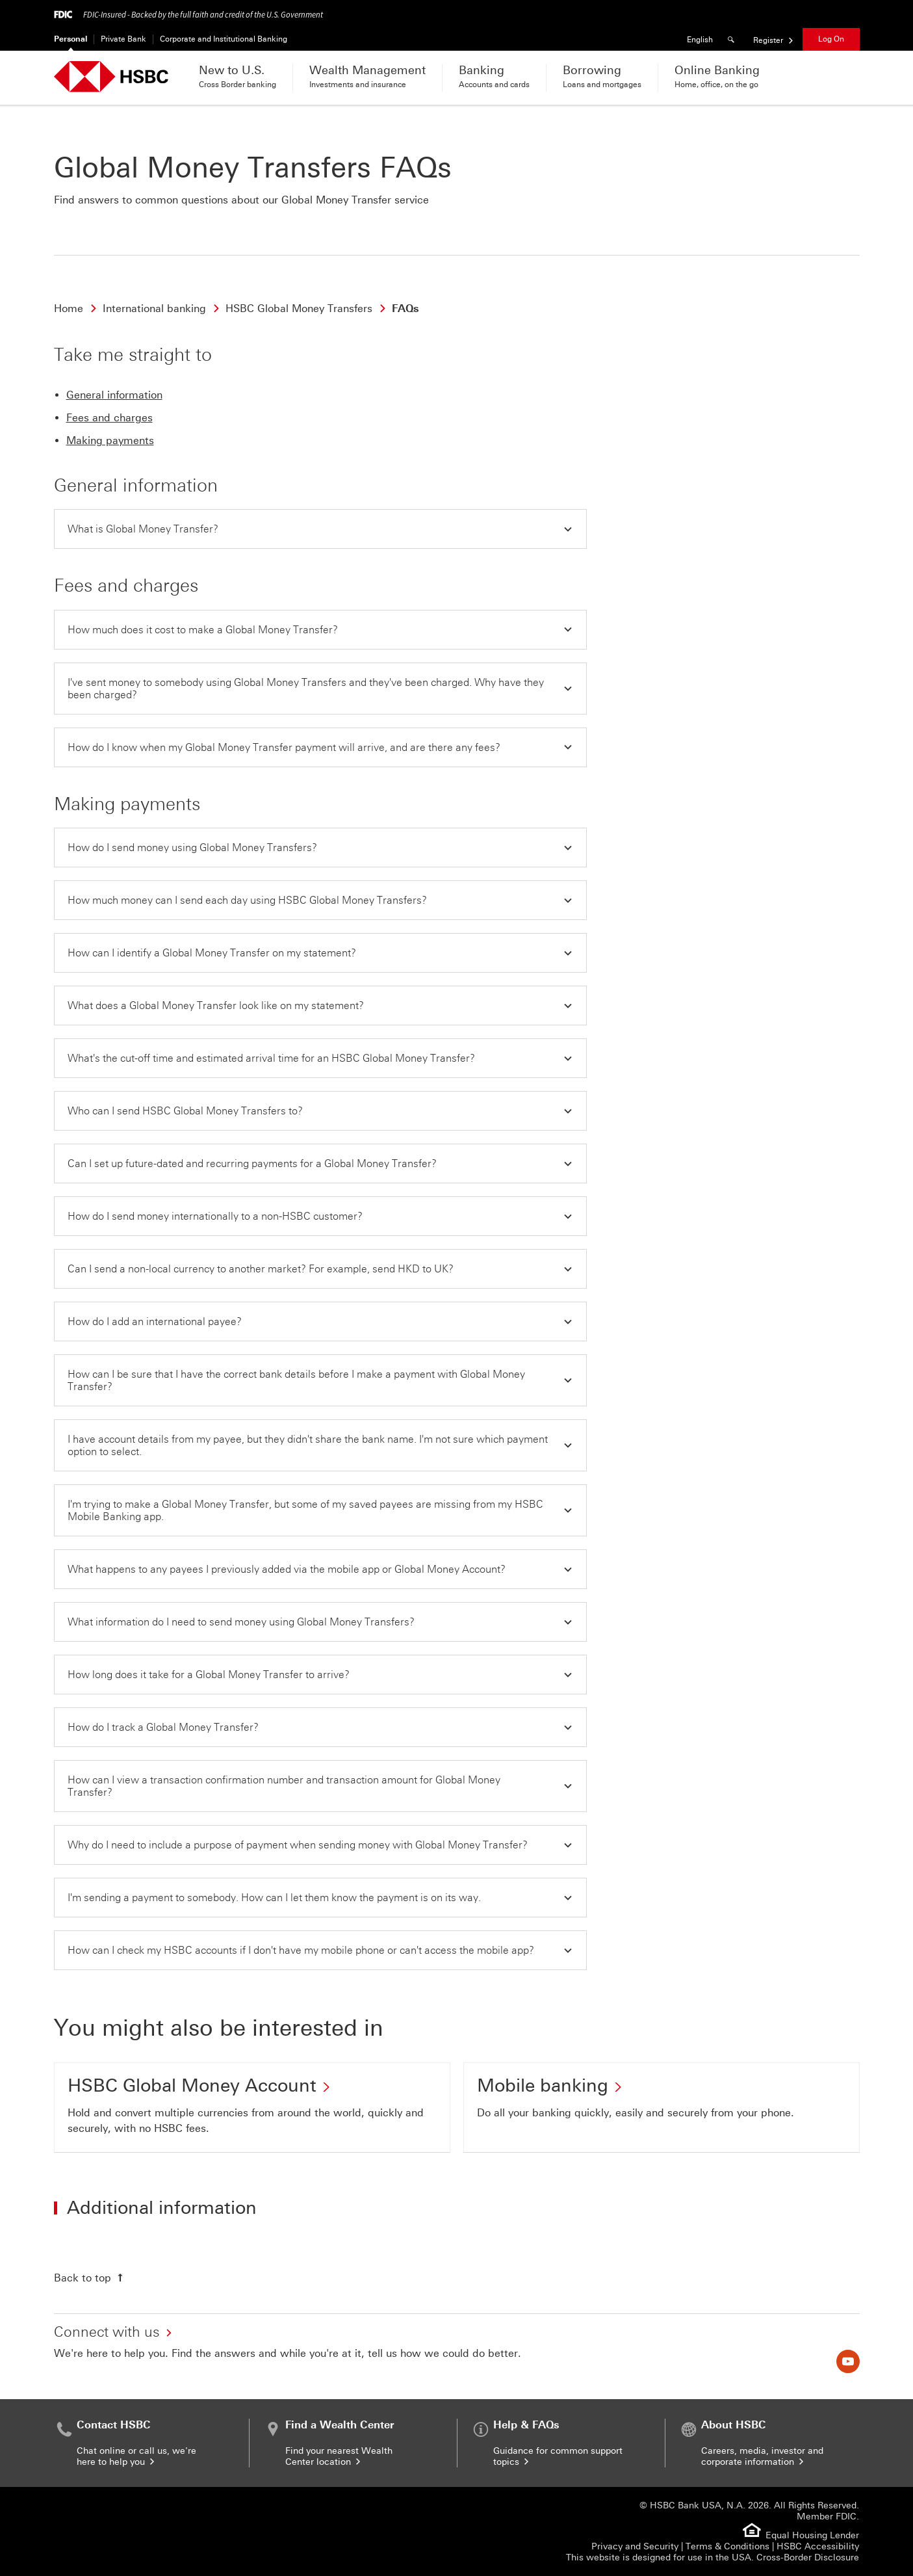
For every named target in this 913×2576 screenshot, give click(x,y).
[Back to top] (90, 2277)
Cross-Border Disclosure (807, 2557)
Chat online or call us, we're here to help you (136, 2456)
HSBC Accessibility (818, 2546)
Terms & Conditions (727, 2546)
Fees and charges (109, 418)
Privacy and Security (634, 2546)
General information (114, 395)
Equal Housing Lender (812, 2535)
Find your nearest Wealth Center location (338, 2456)
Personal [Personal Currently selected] (70, 39)
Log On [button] (831, 39)
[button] (320, 529)
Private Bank (123, 39)
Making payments (110, 440)
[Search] (733, 39)
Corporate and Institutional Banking (223, 39)
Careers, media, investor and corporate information (762, 2456)
